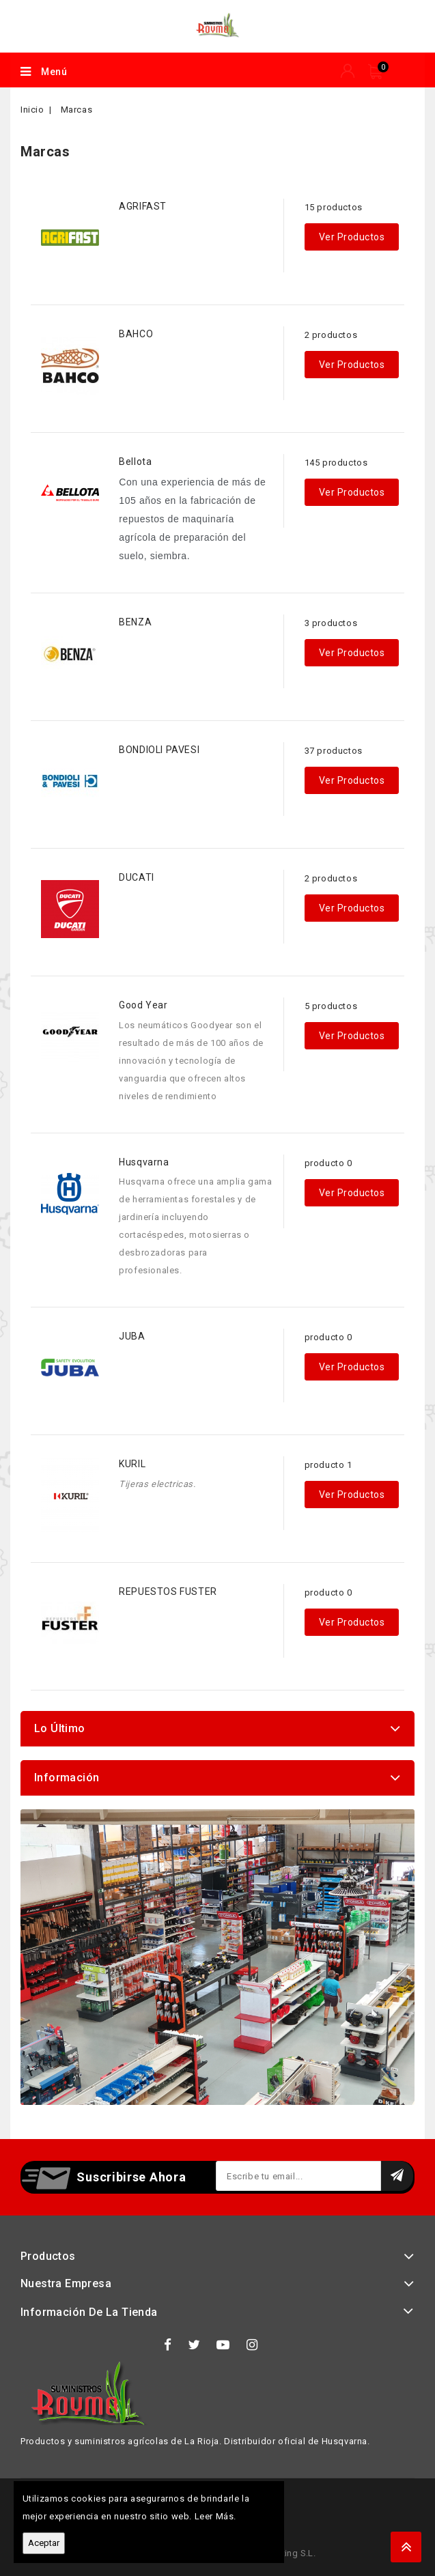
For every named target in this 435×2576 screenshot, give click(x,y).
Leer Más (214, 2516)
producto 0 (328, 1163)
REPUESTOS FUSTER (168, 1591)
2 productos (331, 335)
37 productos (334, 751)
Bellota (135, 461)
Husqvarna (144, 1162)
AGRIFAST (143, 206)
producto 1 (328, 1465)
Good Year (143, 1005)
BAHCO (136, 333)
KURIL (132, 1463)
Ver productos (352, 236)
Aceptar (43, 2543)
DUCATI (136, 877)
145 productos (336, 462)
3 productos (331, 623)
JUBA (132, 1336)
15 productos (334, 207)
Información (66, 1777)
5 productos (331, 1006)
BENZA (135, 622)
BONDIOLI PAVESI (159, 749)
